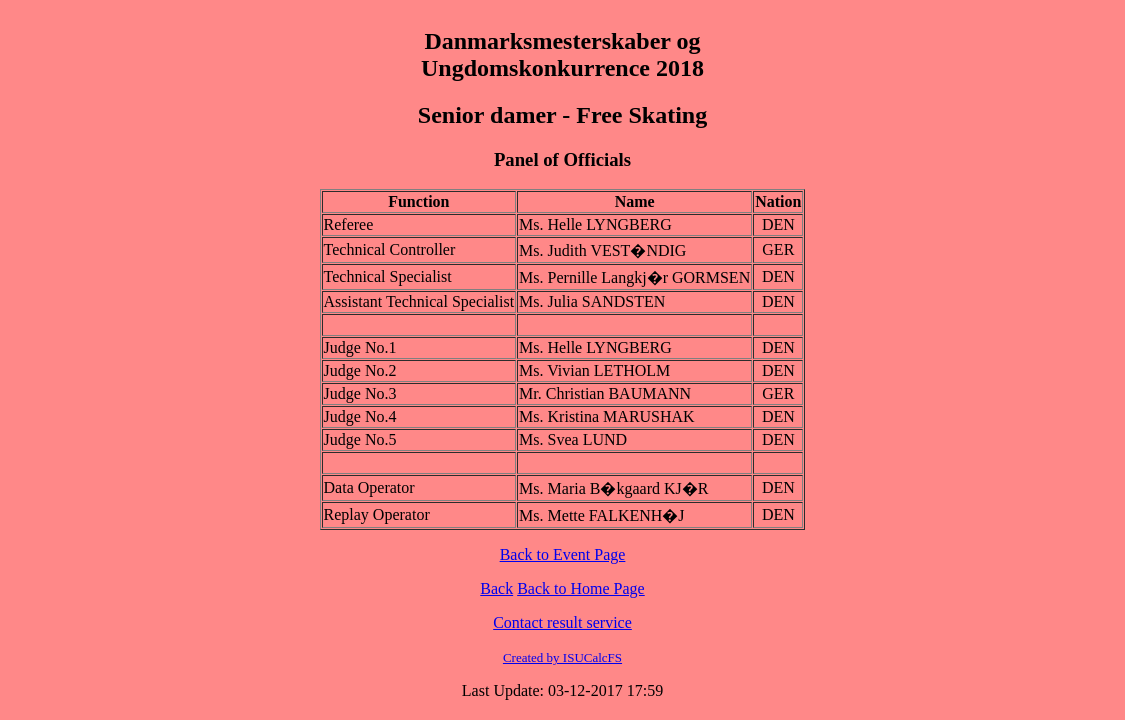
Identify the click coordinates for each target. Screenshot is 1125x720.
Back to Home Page (581, 588)
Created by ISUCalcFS (562, 657)
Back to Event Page (563, 554)
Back (496, 588)
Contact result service (562, 622)
